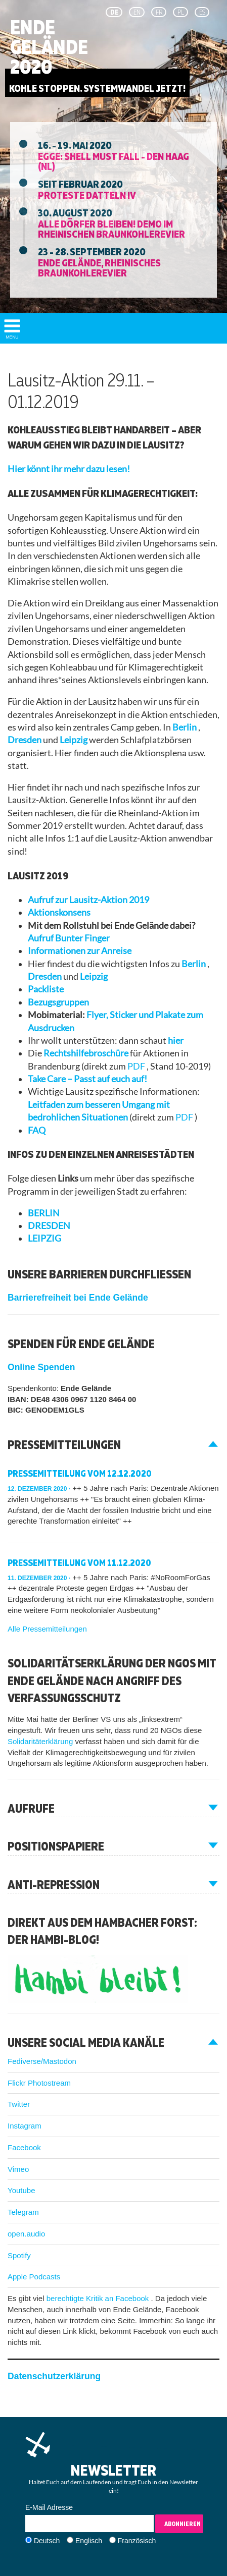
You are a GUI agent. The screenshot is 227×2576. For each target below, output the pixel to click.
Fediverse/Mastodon (42, 2061)
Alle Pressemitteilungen (47, 1629)
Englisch (88, 2541)
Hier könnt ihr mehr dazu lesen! (69, 469)
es (202, 12)
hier (176, 1040)
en (137, 12)
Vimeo (18, 2169)
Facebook (24, 2147)
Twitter (19, 2104)
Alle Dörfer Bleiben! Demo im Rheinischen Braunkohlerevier (111, 228)
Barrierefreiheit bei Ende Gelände (78, 1298)
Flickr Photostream (39, 2083)
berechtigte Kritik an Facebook (99, 2298)
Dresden (25, 740)
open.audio (26, 2233)
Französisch (137, 2541)
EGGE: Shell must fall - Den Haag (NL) (113, 161)
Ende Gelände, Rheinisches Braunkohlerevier (99, 267)
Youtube (21, 2190)
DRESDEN (49, 1225)
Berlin (185, 727)
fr (159, 12)
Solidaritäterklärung (41, 1741)
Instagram (24, 2125)
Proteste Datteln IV (87, 195)
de (114, 12)
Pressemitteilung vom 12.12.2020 (80, 1473)
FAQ (37, 1130)
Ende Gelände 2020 (49, 47)
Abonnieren (182, 2524)
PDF (137, 1066)
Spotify (19, 2255)
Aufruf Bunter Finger (69, 938)
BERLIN (44, 1213)
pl (180, 12)
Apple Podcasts (34, 2276)
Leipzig (74, 740)
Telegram (23, 2212)
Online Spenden (41, 1367)
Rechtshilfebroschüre (86, 1053)
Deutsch (47, 2541)
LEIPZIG (44, 1238)
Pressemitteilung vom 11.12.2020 (79, 1562)
